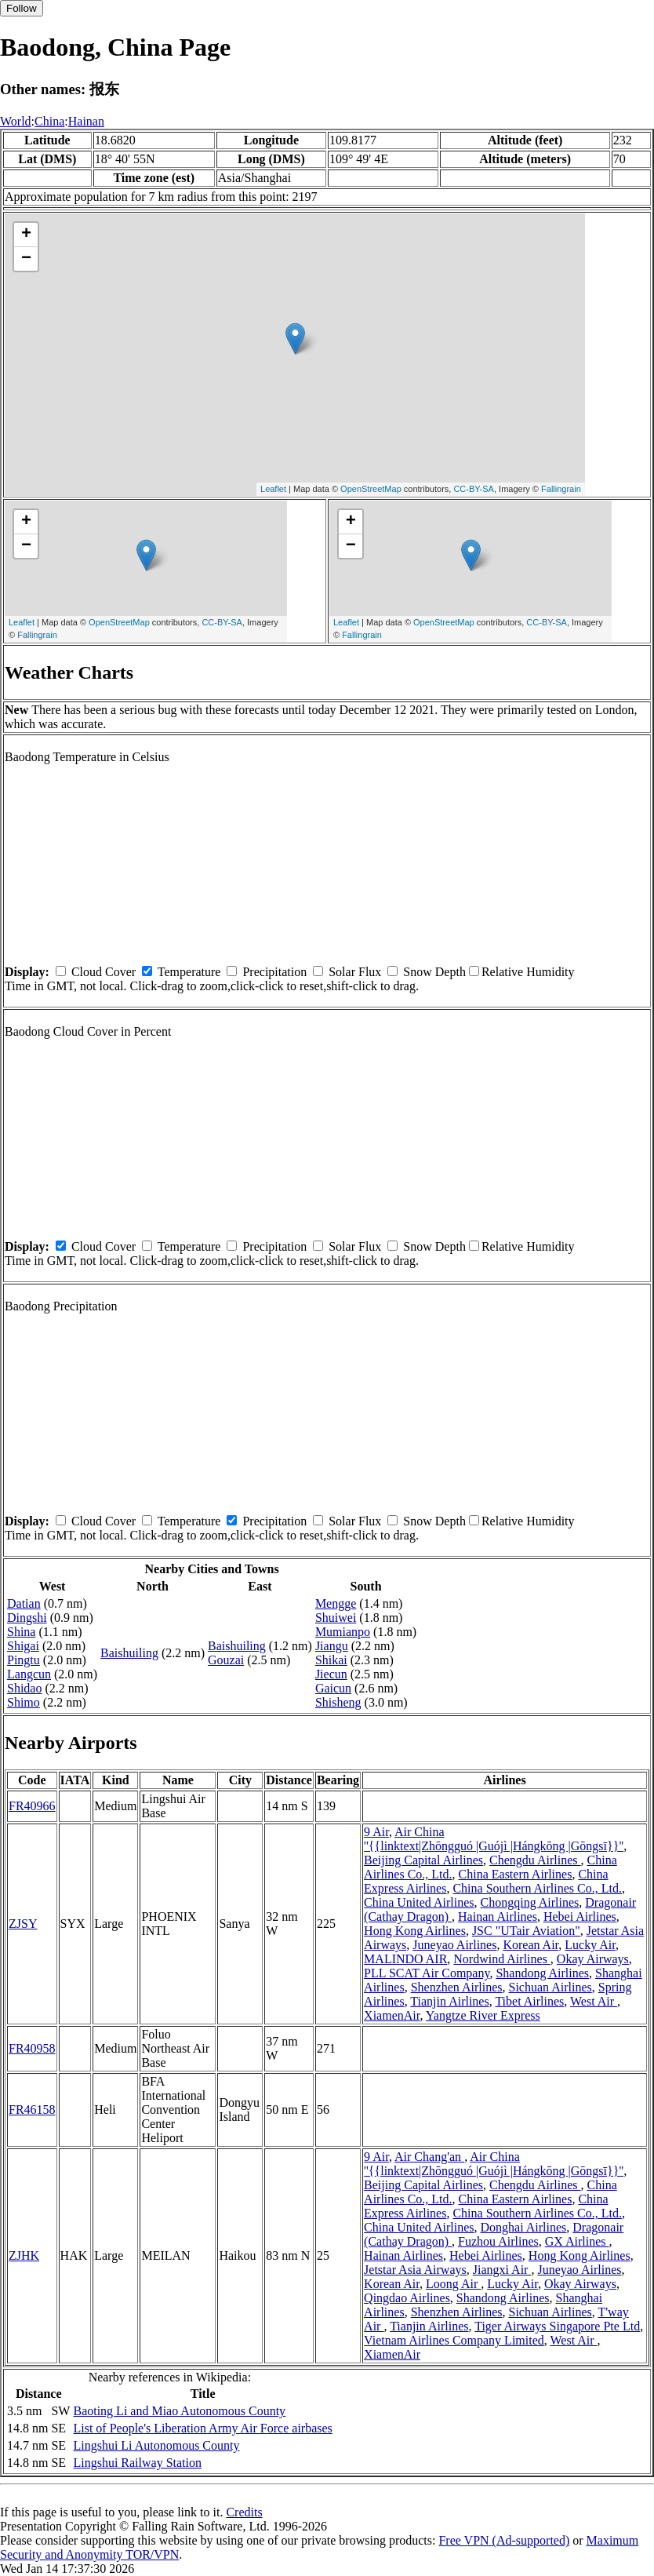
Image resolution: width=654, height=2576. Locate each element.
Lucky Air (590, 1944)
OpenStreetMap (370, 489)
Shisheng (338, 1702)
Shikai (331, 1660)
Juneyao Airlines (454, 1944)
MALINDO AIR (405, 1959)
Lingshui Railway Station (137, 2462)
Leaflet (273, 489)
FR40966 (32, 1806)
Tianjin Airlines (449, 2001)
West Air (593, 2001)
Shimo (23, 1702)
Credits (244, 2512)
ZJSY (23, 1923)
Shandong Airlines (542, 1973)
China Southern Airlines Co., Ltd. (537, 1888)
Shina (21, 1631)
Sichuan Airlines (550, 1987)
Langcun (29, 1674)
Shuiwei (335, 1617)
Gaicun (333, 1688)
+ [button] (26, 234)
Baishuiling (129, 1653)
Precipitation (274, 971)
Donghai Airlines (524, 2227)
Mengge (335, 1603)
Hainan (86, 121)
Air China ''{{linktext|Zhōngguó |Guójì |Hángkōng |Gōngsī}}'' (493, 1839)
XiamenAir (392, 2015)
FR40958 (32, 2048)
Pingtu (23, 1660)
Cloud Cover (103, 971)
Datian (24, 1603)
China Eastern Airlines (515, 1874)
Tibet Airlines (529, 2001)
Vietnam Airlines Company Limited (454, 2340)
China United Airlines (419, 1902)
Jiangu (331, 1645)
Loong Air (453, 2283)
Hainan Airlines (497, 1916)
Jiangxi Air (502, 2269)
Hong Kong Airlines (415, 1930)
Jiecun (331, 1674)
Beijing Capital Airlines (423, 1860)
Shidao (24, 1688)
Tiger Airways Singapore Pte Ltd (557, 2326)
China (49, 121)
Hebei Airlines (579, 1916)
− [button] (26, 259)
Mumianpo (342, 1631)
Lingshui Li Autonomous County (156, 2445)
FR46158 (32, 2109)
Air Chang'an (429, 2156)
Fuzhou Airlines (498, 2241)
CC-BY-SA (473, 489)
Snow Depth (434, 971)
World (15, 121)
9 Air (376, 1831)
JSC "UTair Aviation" (526, 1930)
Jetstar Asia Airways (415, 2269)
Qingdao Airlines (407, 2298)
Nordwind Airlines (501, 1959)
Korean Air (530, 1944)
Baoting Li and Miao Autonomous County (179, 2411)
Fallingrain (561, 489)
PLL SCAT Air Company (426, 1973)
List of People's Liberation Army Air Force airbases (202, 2428)
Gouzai (226, 1660)
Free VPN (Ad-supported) (503, 2540)
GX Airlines (577, 2241)
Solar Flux (355, 971)
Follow (21, 8)
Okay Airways (593, 1959)
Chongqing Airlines (530, 1902)
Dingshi (27, 1617)
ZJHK (24, 2255)
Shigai (23, 1645)
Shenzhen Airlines (457, 1987)
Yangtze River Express (483, 2015)
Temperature (189, 971)
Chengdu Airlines (534, 1860)
